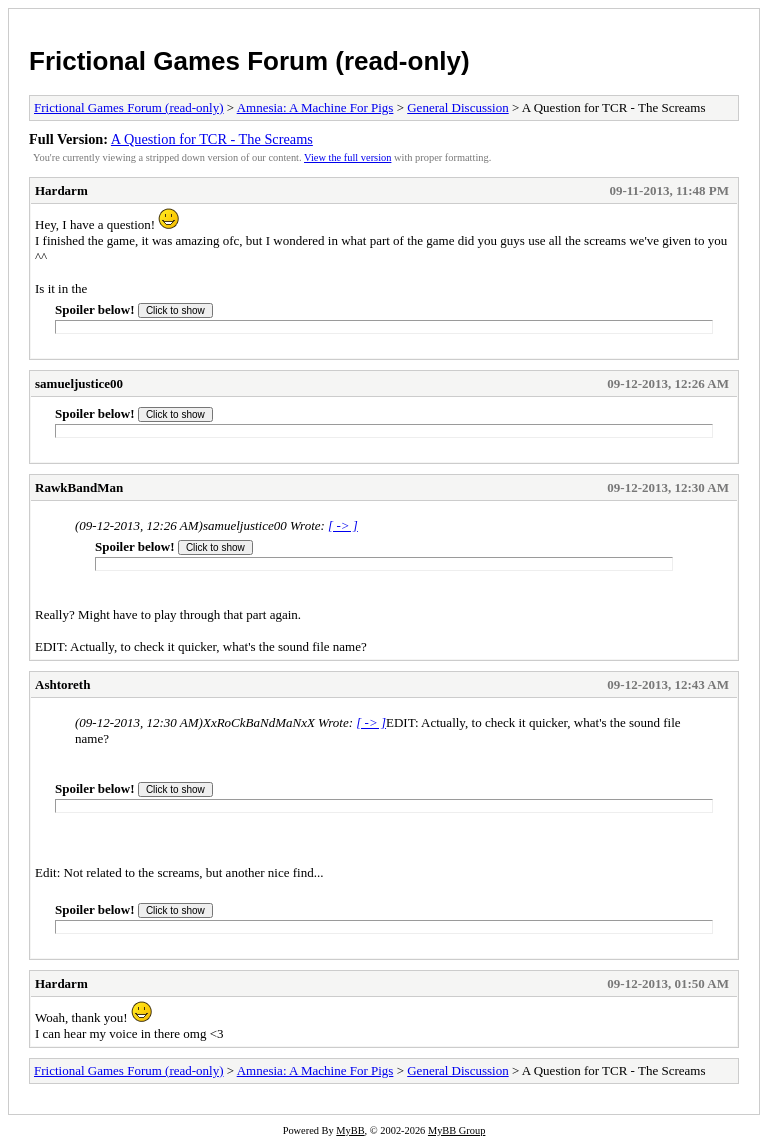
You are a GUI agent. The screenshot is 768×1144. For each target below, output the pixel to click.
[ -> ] (343, 525)
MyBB (350, 1130)
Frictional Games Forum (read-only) (249, 61)
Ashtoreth (62, 684)
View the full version (347, 157)
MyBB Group (456, 1130)
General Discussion (457, 107)
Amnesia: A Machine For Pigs (315, 107)
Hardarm (61, 190)
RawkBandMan (79, 487)
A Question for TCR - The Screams (212, 139)
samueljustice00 (79, 383)
